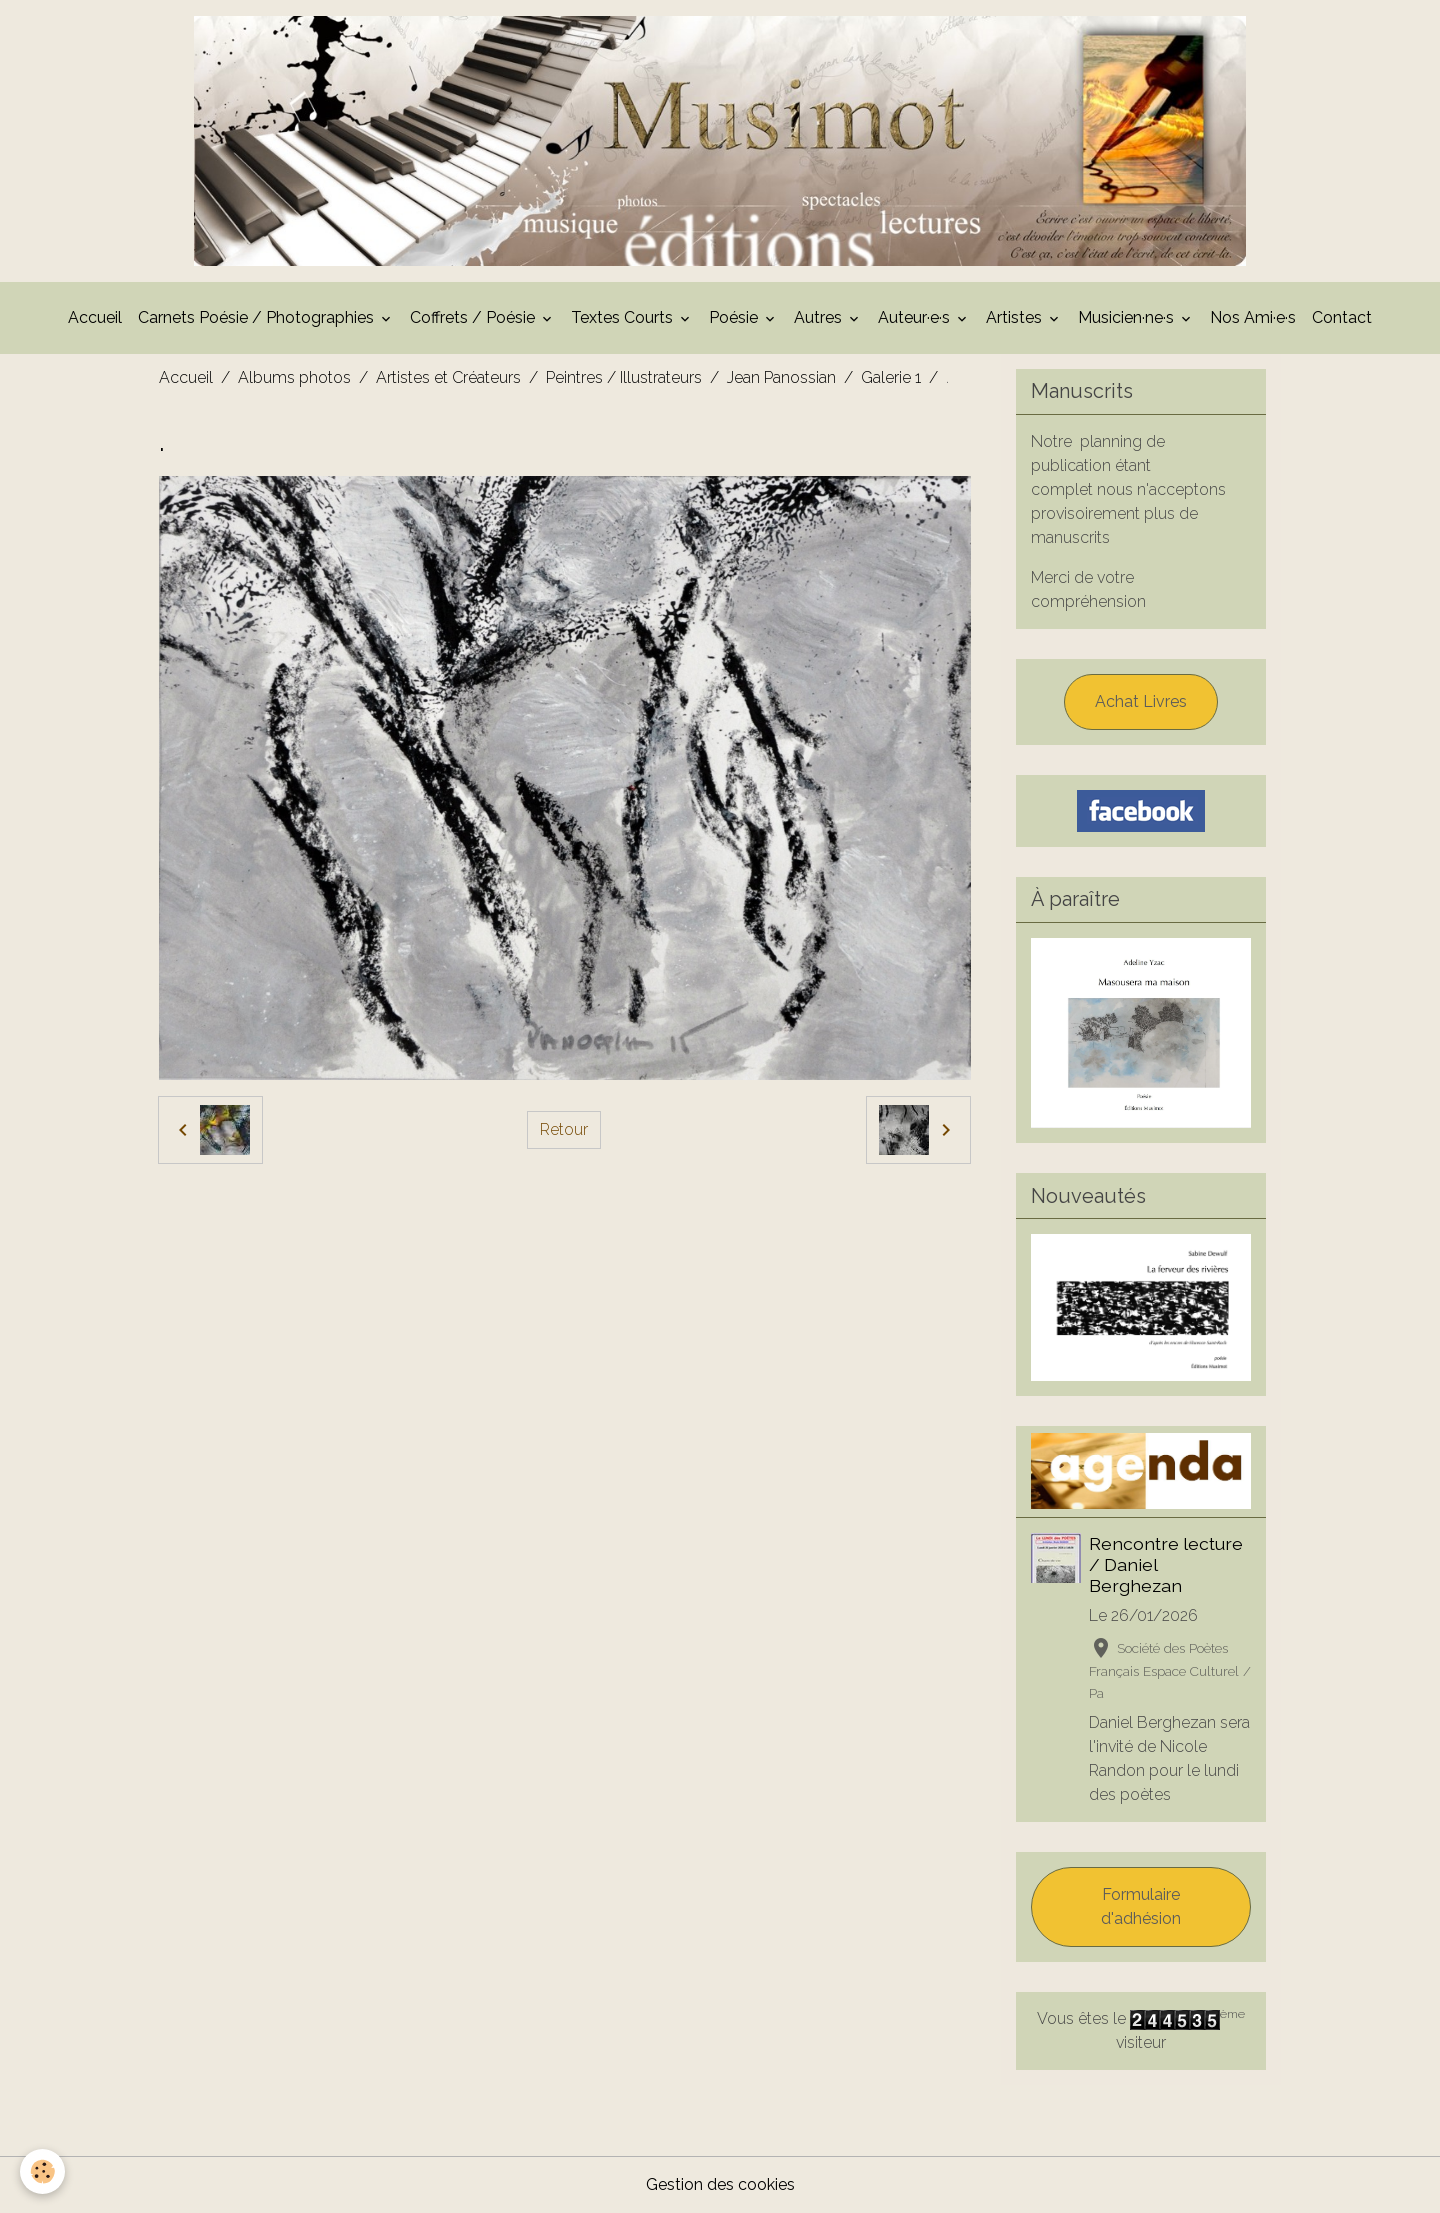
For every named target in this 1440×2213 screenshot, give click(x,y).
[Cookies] (42, 2171)
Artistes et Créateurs (448, 377)
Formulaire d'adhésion (1141, 1906)
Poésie (735, 317)
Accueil (95, 317)
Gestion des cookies (720, 2184)
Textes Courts (624, 317)
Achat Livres (1141, 701)
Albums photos (294, 377)
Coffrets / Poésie (474, 317)
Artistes (1016, 317)
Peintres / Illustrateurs (624, 377)
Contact (1342, 317)
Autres (820, 317)
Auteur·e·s (916, 317)
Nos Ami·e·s (1253, 317)
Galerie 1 (891, 377)
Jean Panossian (781, 377)
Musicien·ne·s (1128, 317)
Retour (564, 1129)
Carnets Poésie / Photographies (258, 317)
